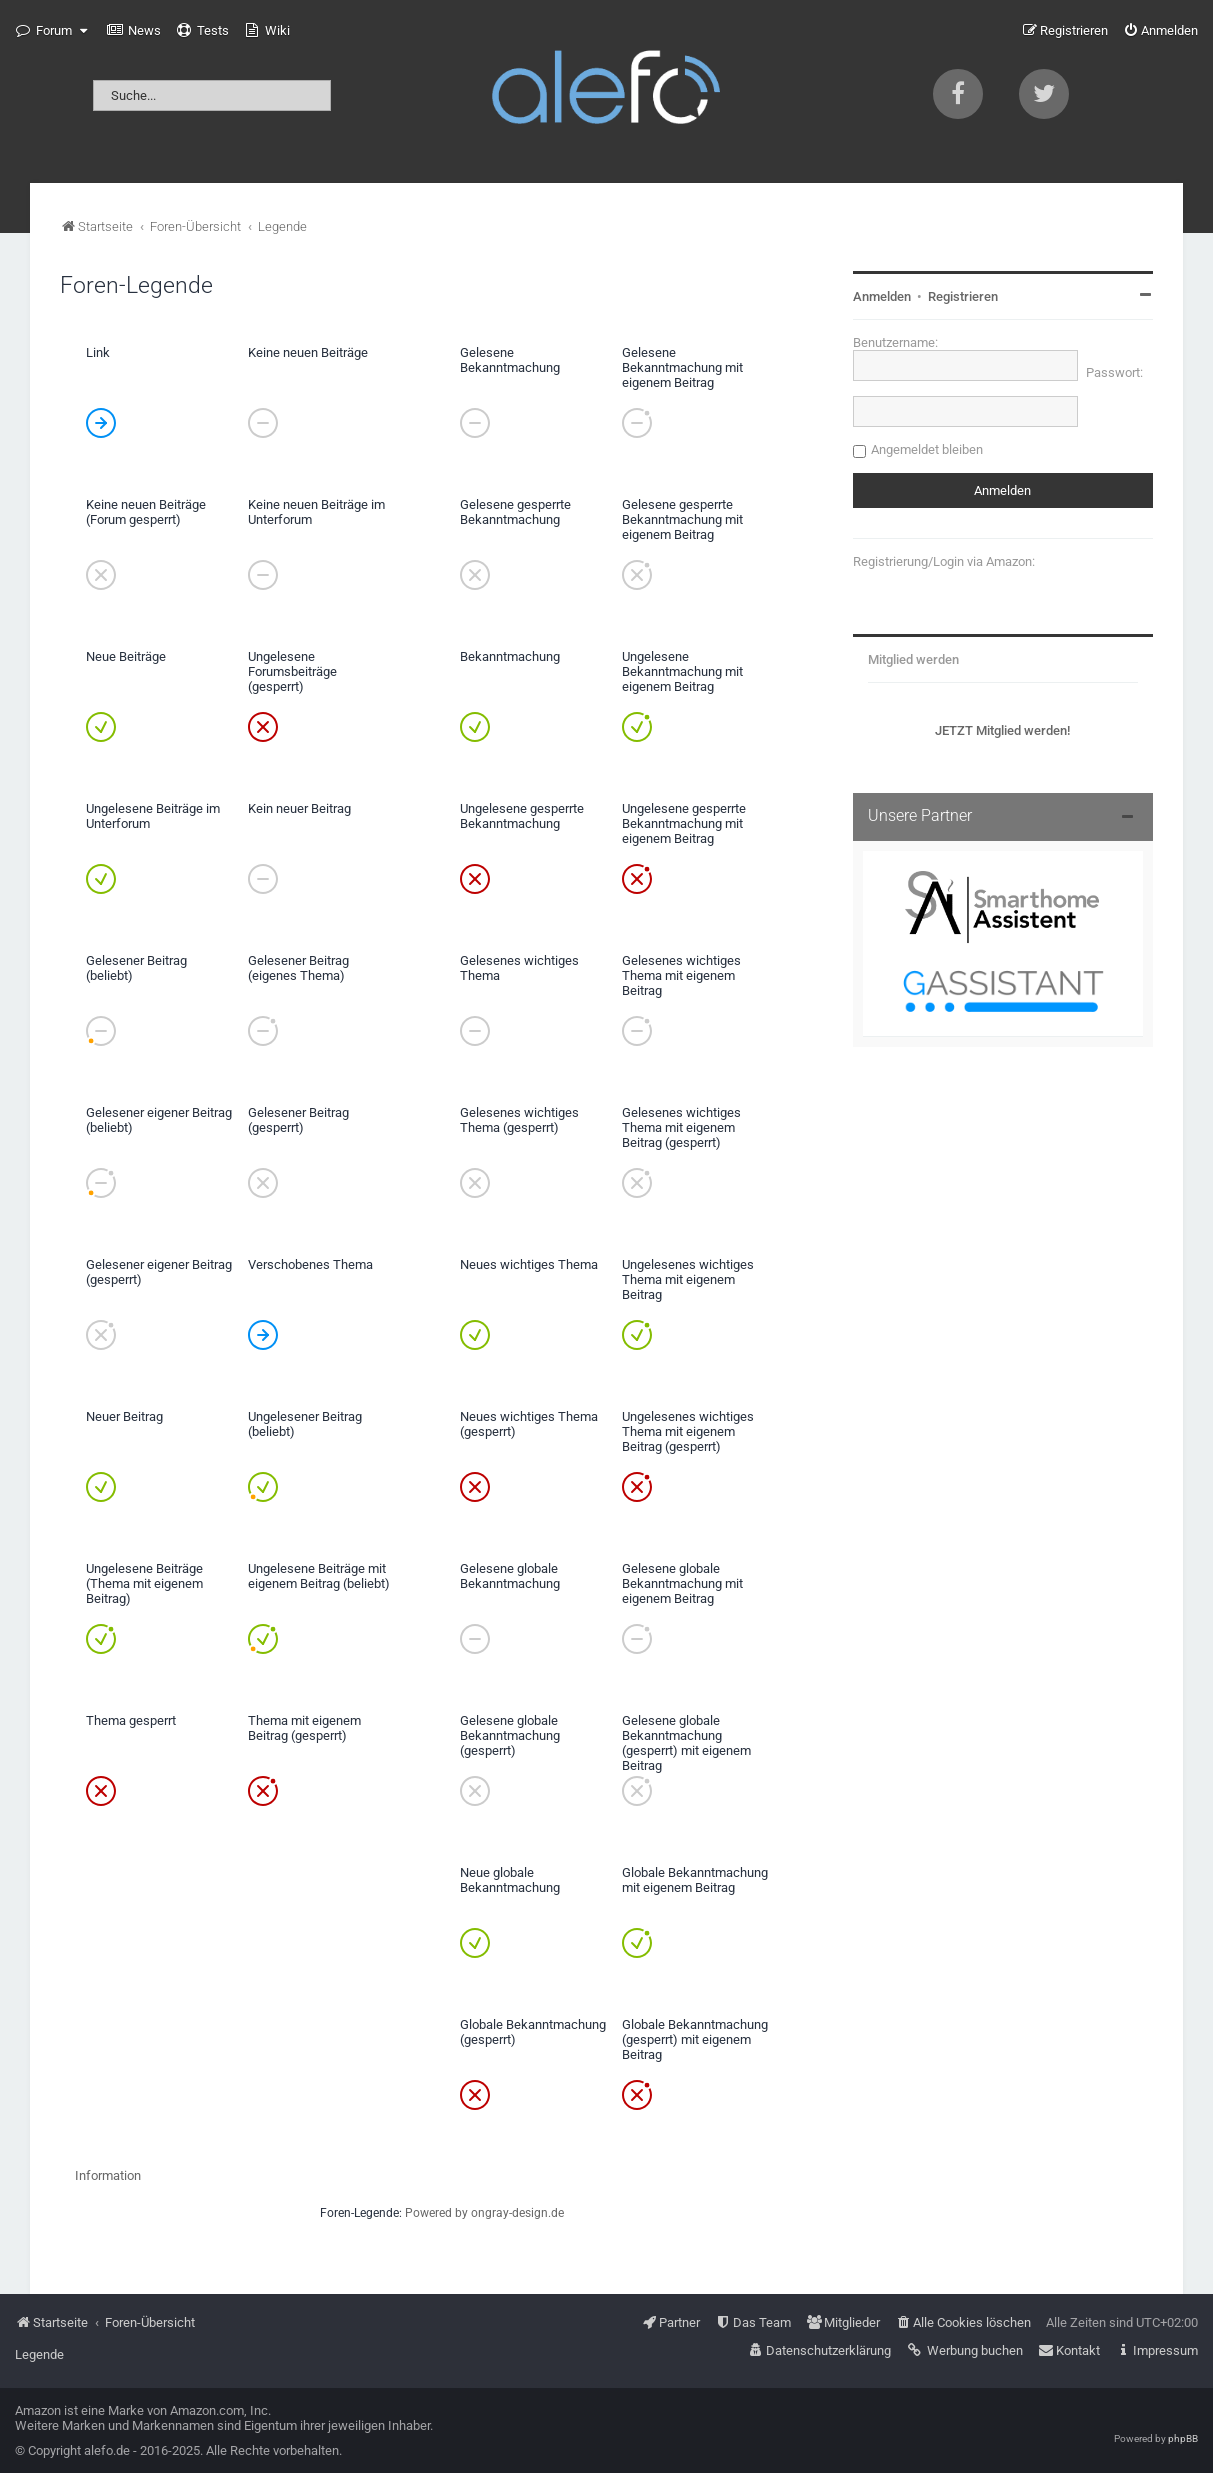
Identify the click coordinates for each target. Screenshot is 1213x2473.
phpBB (1183, 2438)
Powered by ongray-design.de (484, 2213)
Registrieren (963, 296)
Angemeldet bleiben (927, 449)
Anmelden (882, 296)
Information (108, 2175)
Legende (39, 2354)
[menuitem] (134, 31)
